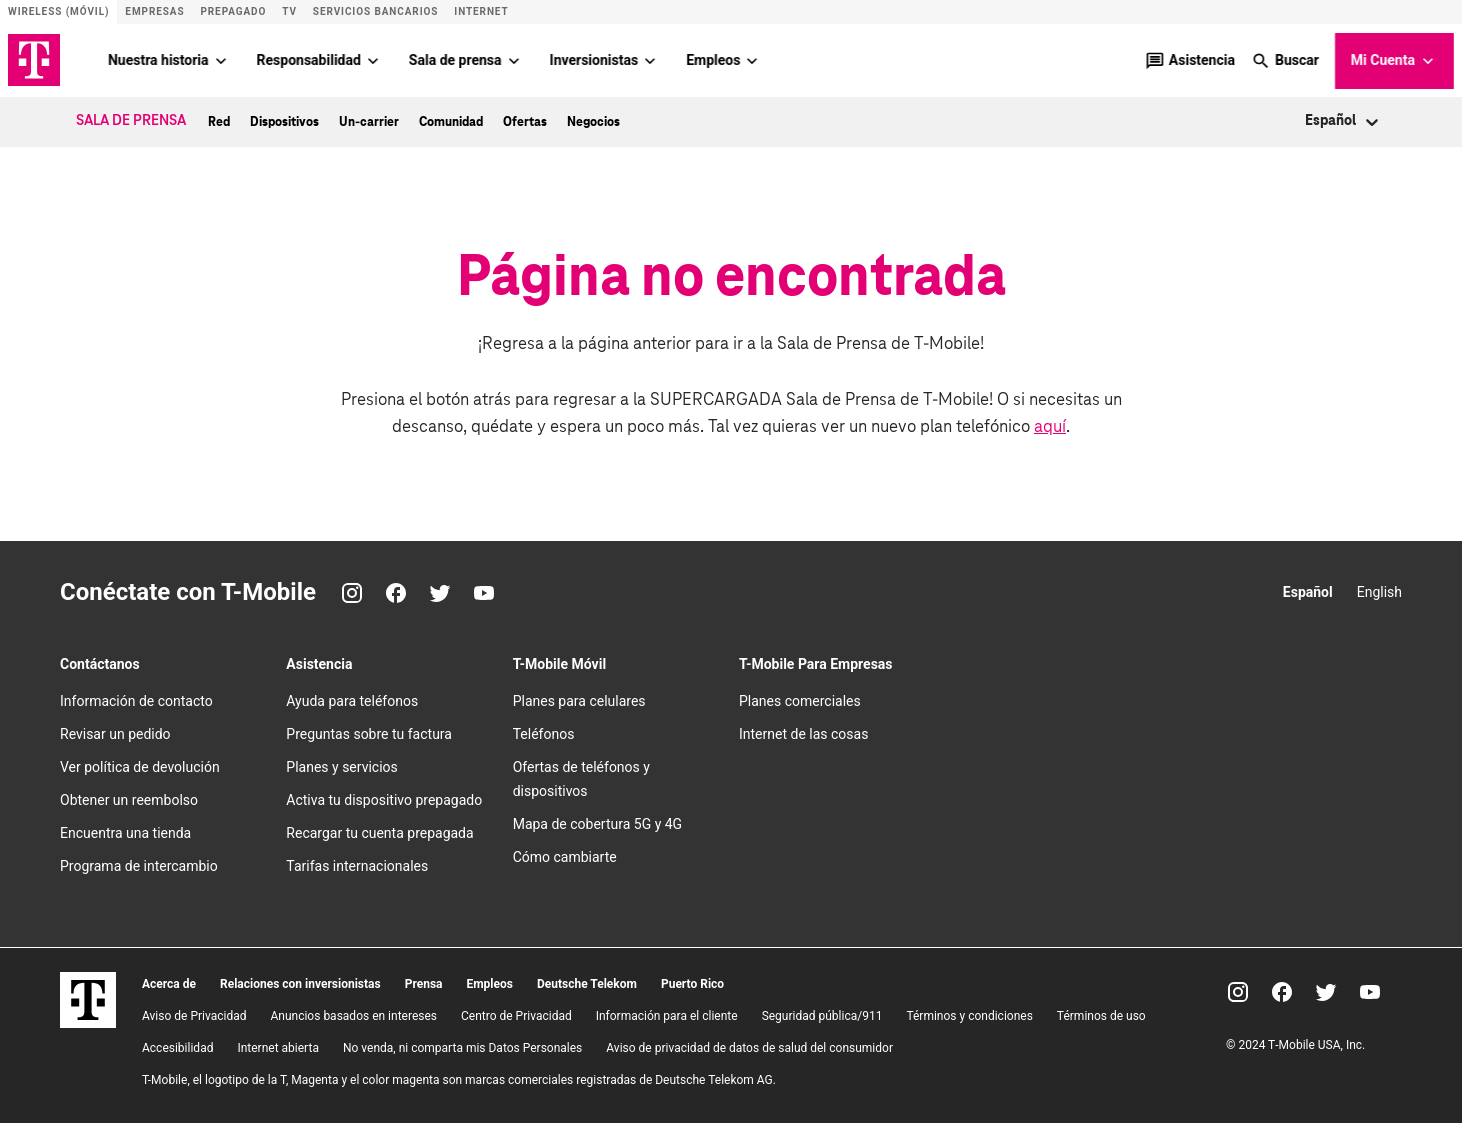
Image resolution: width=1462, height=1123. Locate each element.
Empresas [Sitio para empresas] (154, 11)
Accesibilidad (177, 1047)
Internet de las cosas (803, 734)
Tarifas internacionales (357, 866)
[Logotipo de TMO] (34, 60)
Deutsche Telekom (587, 983)
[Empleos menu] (752, 60)
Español (1308, 592)
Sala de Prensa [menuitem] (131, 121)
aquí (1050, 426)
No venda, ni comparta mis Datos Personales (462, 1047)
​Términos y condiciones (969, 1015)
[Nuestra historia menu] (221, 60)
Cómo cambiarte (565, 857)
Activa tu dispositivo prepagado (384, 800)
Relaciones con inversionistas (300, 983)
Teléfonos (544, 734)
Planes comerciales (800, 701)
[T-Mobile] (88, 1022)
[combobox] (1306, 121)
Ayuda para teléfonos (352, 701)
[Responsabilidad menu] (373, 60)
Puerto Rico (692, 983)
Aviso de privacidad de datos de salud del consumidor (749, 1047)
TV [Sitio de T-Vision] (289, 11)
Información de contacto (136, 701)
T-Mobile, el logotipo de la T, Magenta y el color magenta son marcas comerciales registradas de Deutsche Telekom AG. (459, 1079)
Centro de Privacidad (516, 1015)
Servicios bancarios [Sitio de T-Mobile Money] (375, 11)
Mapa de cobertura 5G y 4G (598, 824)
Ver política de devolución (140, 767)
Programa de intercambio (139, 866)
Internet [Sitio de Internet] (481, 11)
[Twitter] (440, 593)
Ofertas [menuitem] (525, 121)
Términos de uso (1101, 1015)
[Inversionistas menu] (650, 60)
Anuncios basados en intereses (353, 1015)
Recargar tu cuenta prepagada (379, 833)
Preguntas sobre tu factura (369, 734)
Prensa (424, 983)
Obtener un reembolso (129, 800)
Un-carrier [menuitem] (369, 121)
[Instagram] (352, 593)
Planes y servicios (341, 767)
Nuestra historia (158, 59)
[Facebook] (396, 593)
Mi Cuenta (1394, 61)
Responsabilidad (309, 59)
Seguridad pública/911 (822, 1015)
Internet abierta (278, 1047)
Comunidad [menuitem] (451, 121)
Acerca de (169, 983)
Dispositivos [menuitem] (284, 121)
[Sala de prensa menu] (514, 60)
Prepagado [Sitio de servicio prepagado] (233, 11)
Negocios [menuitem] (593, 121)
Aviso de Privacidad (194, 1015)
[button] (1285, 60)
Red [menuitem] (219, 121)
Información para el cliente (667, 1015)
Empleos (713, 59)
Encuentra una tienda (125, 833)
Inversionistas (594, 59)
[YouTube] (484, 593)
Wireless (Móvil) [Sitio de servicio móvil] (58, 11)
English (1379, 592)
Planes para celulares (579, 701)
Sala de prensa (455, 59)
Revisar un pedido (115, 734)
